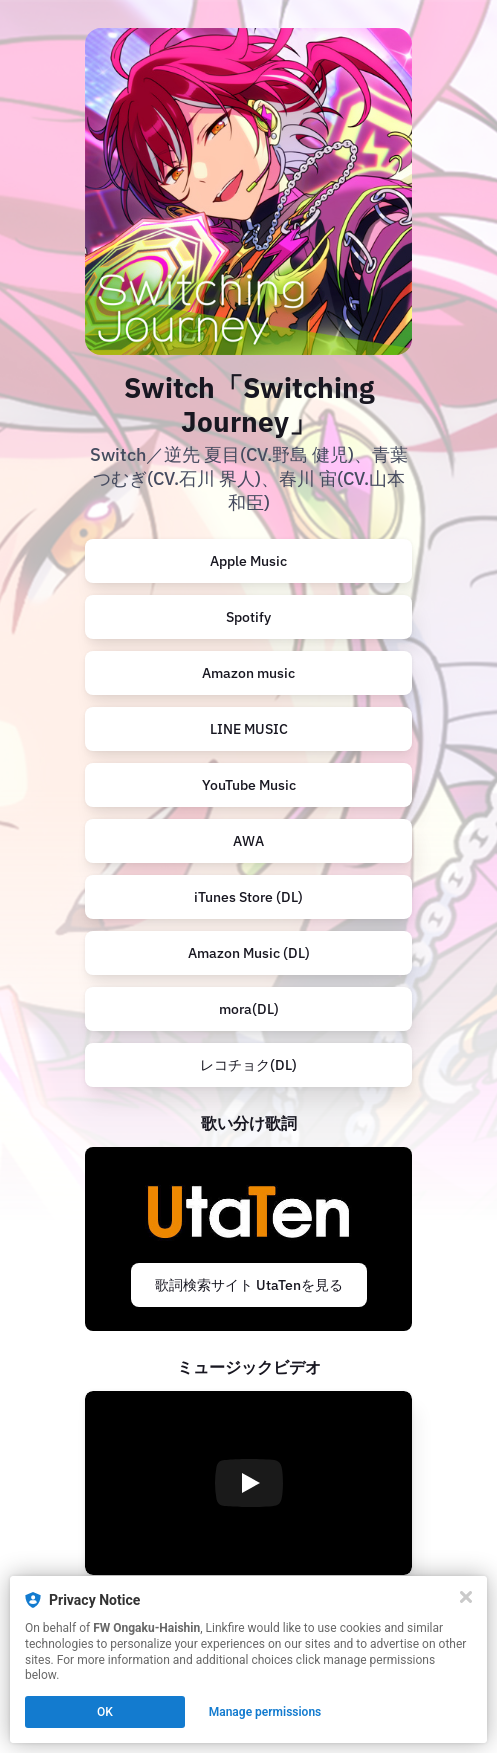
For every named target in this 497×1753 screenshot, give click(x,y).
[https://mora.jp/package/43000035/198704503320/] (248, 1009)
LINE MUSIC (249, 729)
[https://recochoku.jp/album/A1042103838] (248, 1065)
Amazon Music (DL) (249, 953)
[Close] (466, 1597)
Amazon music (248, 673)
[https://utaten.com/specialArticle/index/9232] (248, 1239)
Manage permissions (265, 1712)
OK (105, 1712)
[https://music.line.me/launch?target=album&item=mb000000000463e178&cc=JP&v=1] (248, 729)
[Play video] (249, 1483)
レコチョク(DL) (248, 1065)
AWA (248, 841)
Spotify (248, 617)
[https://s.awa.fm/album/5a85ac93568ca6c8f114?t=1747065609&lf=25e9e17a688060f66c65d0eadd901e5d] (248, 841)
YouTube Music (249, 785)
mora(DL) (249, 1009)
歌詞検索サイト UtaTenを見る (249, 1285)
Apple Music (248, 561)
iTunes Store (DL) (248, 897)
